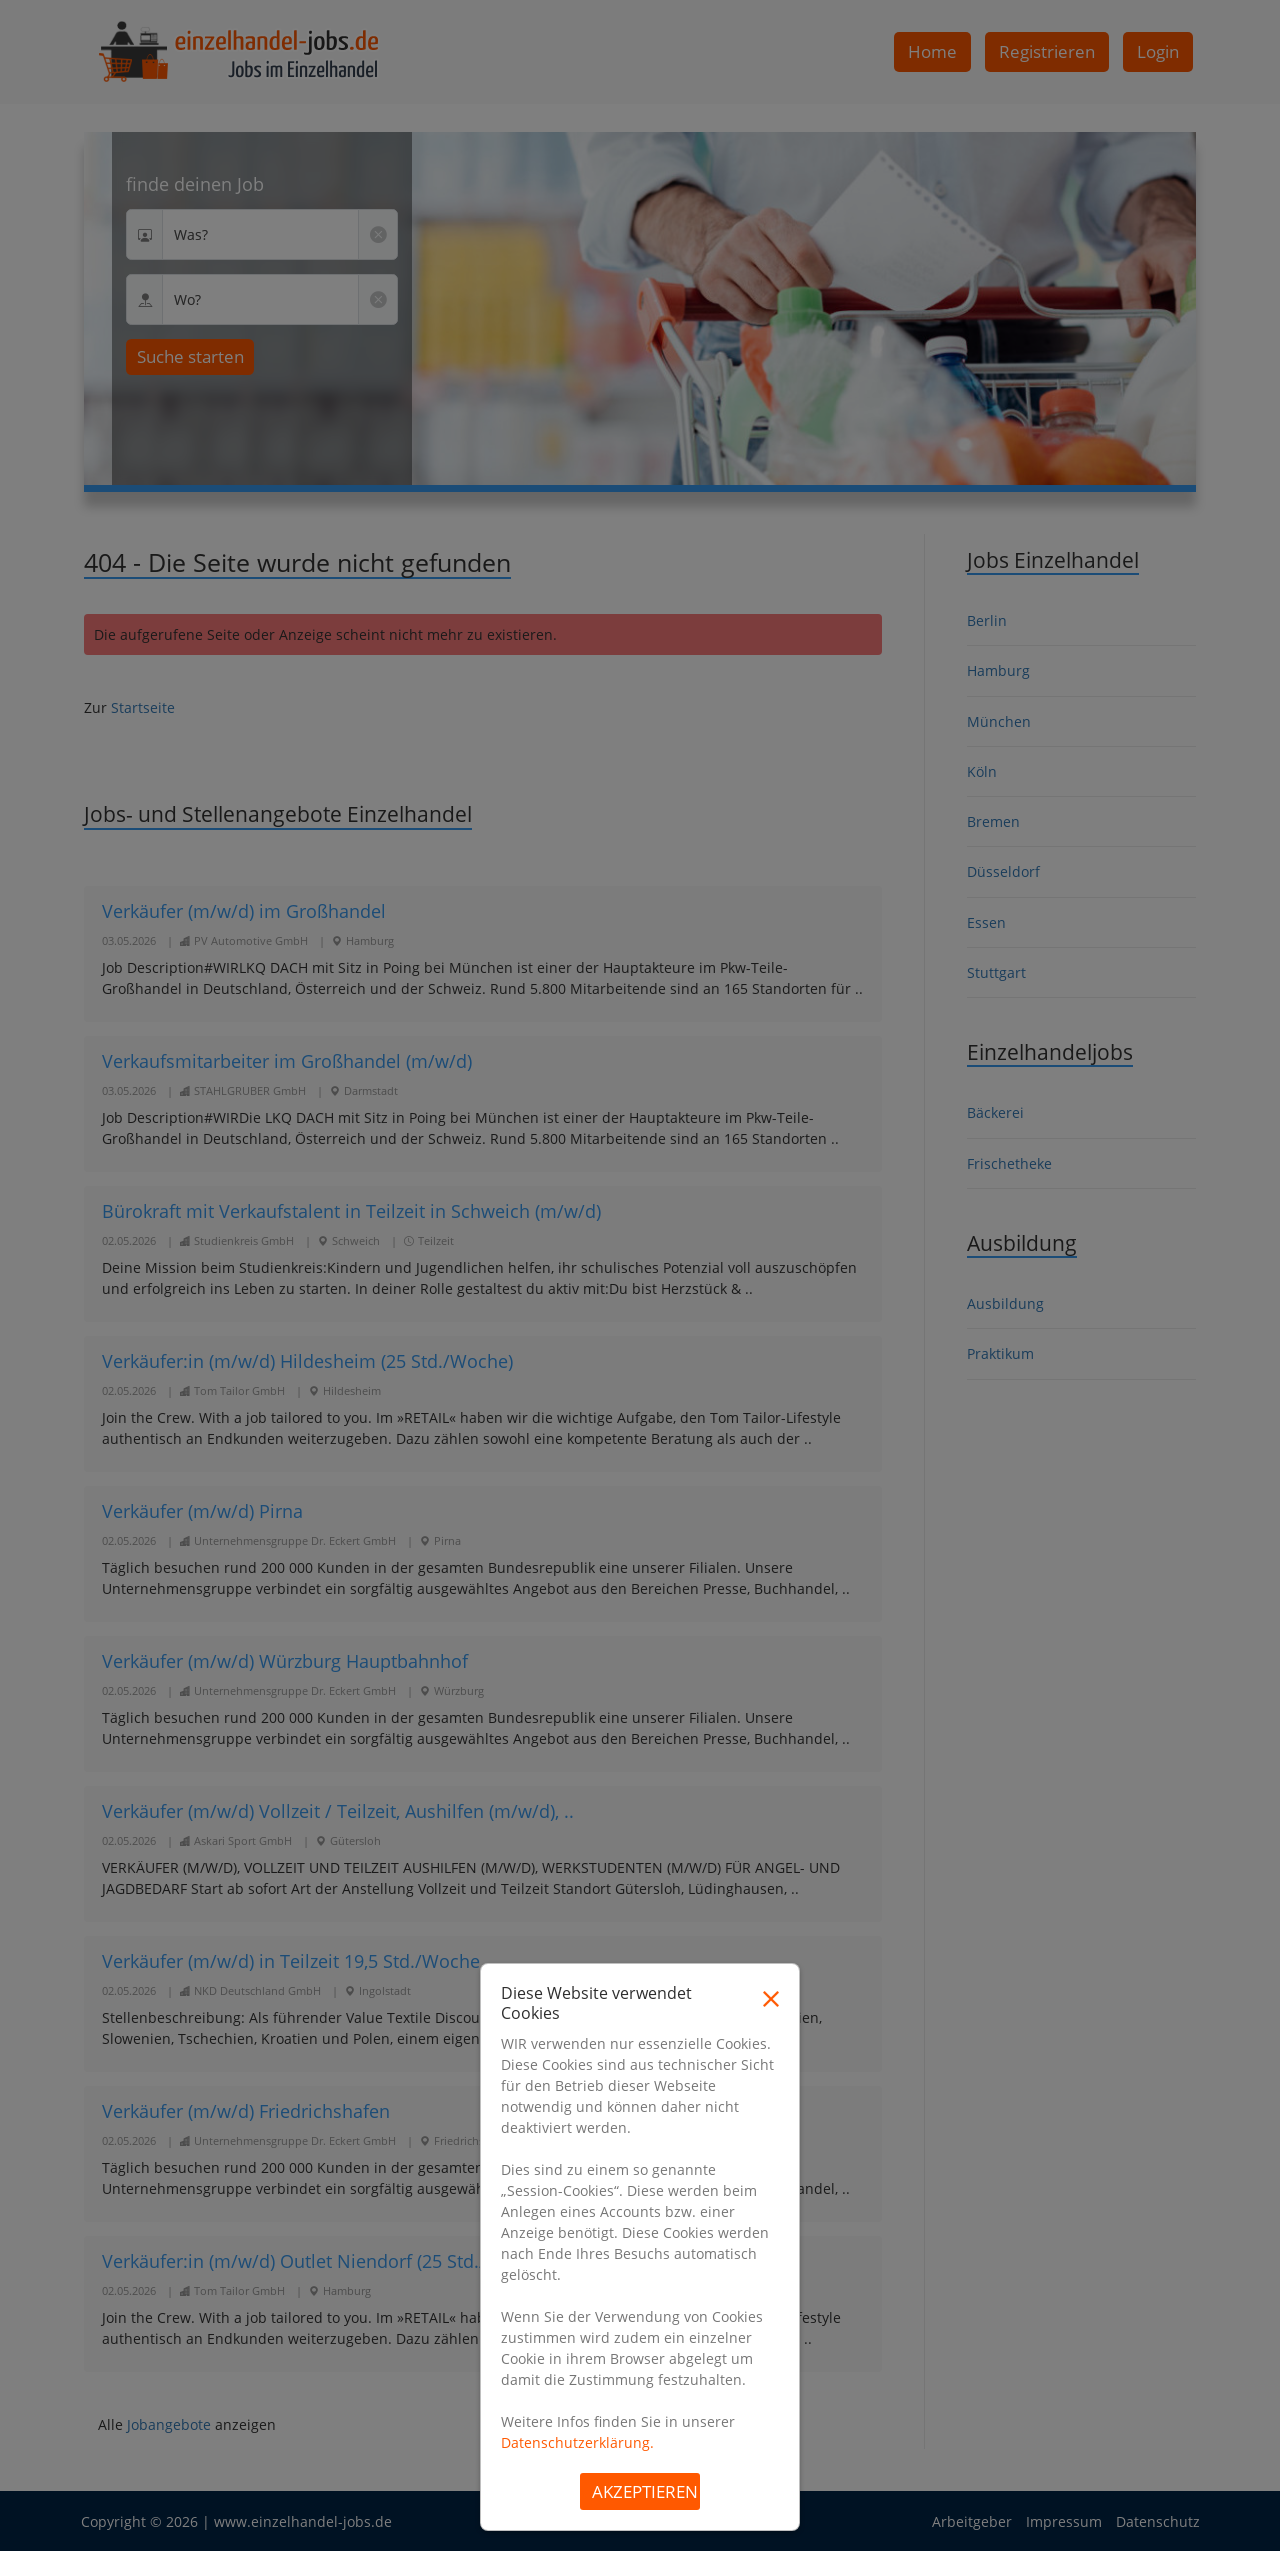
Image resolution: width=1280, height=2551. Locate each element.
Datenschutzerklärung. (577, 2442)
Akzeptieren (645, 2491)
